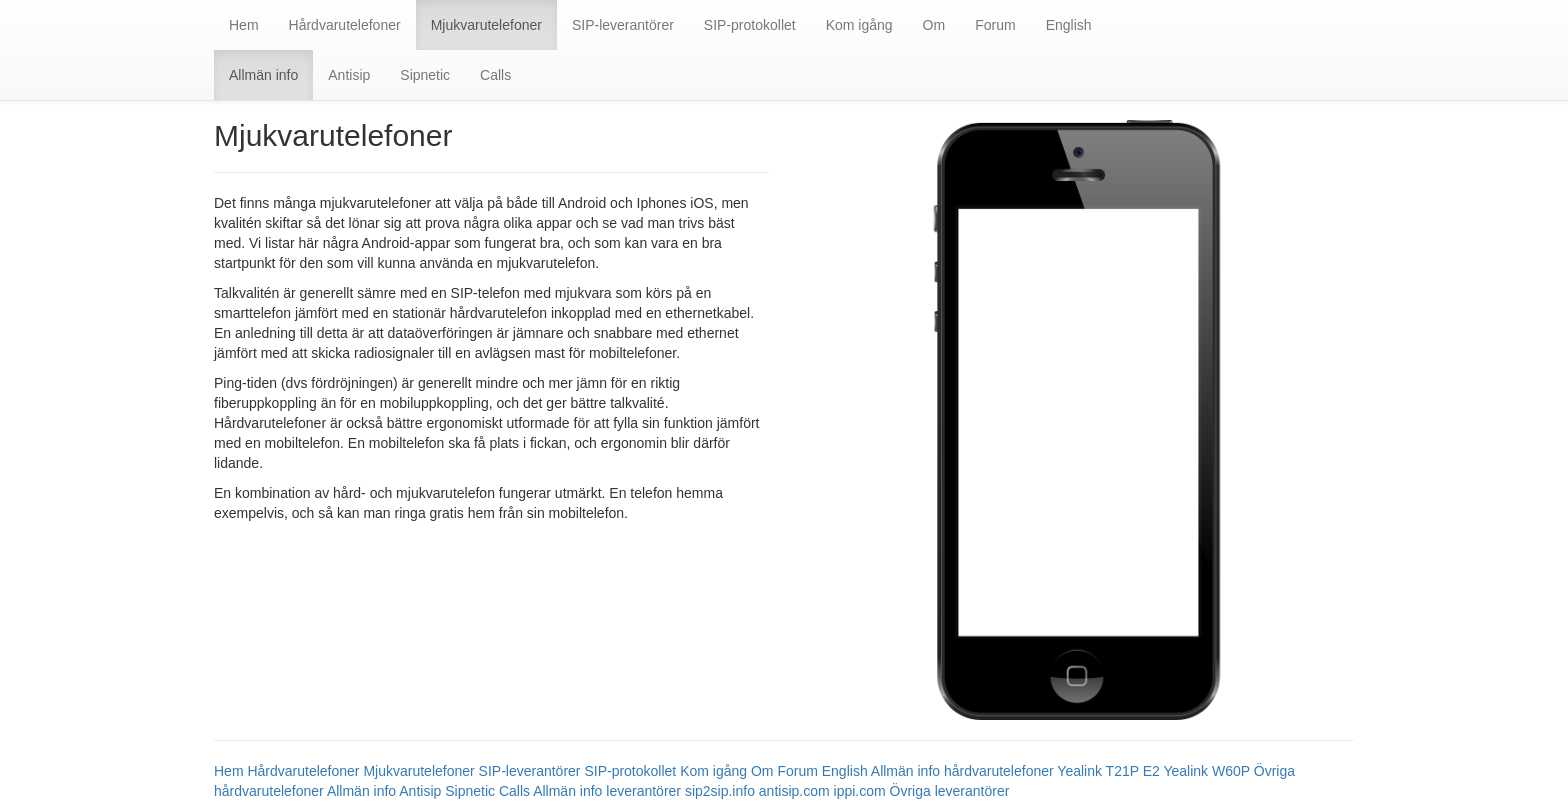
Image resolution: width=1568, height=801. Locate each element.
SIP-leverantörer (623, 25)
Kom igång (859, 25)
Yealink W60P (1206, 771)
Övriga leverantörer (950, 791)
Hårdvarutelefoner (345, 25)
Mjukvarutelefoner (486, 25)
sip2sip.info (720, 791)
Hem (244, 25)
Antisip (349, 75)
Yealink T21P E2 (1108, 771)
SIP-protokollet (750, 25)
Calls (495, 75)
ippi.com (860, 791)
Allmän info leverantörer (607, 791)
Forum (995, 25)
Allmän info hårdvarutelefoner (962, 771)
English (1069, 25)
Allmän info (263, 75)
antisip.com (794, 791)
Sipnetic (425, 75)
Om (934, 25)
